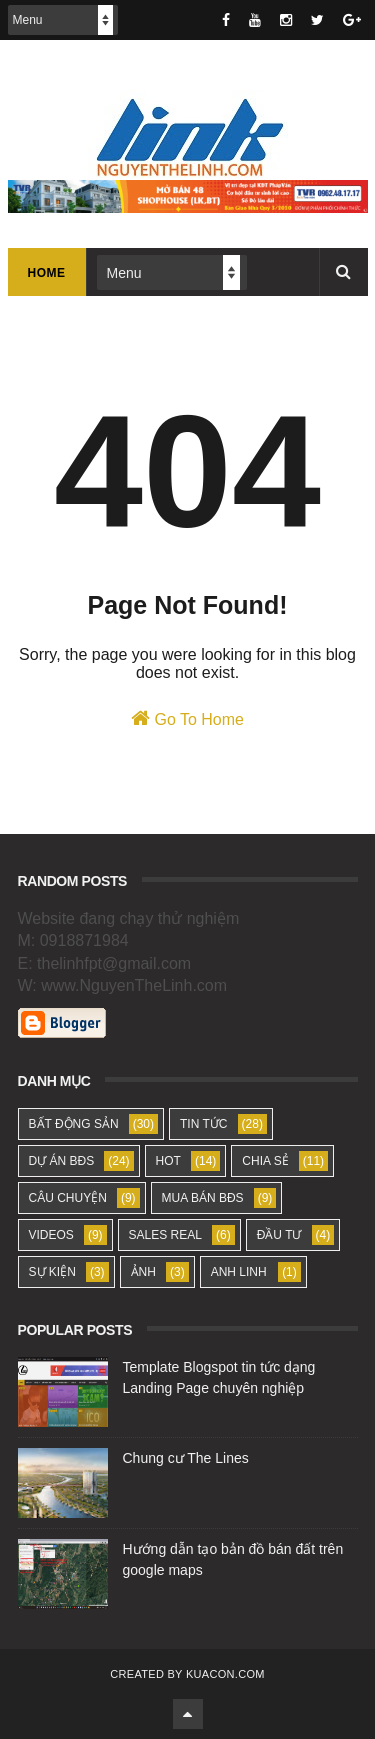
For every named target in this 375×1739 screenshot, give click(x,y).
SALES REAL (165, 1235)
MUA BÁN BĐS (203, 1198)
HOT (168, 1161)
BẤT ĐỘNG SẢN (74, 1124)
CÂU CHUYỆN (68, 1198)
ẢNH (143, 1272)
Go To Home (187, 718)
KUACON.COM (225, 1674)
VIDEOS (51, 1235)
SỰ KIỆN (52, 1272)
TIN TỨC (203, 1124)
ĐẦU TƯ (279, 1235)
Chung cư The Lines (186, 1458)
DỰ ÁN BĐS (62, 1161)
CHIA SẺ (265, 1161)
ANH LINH (239, 1272)
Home (47, 273)
